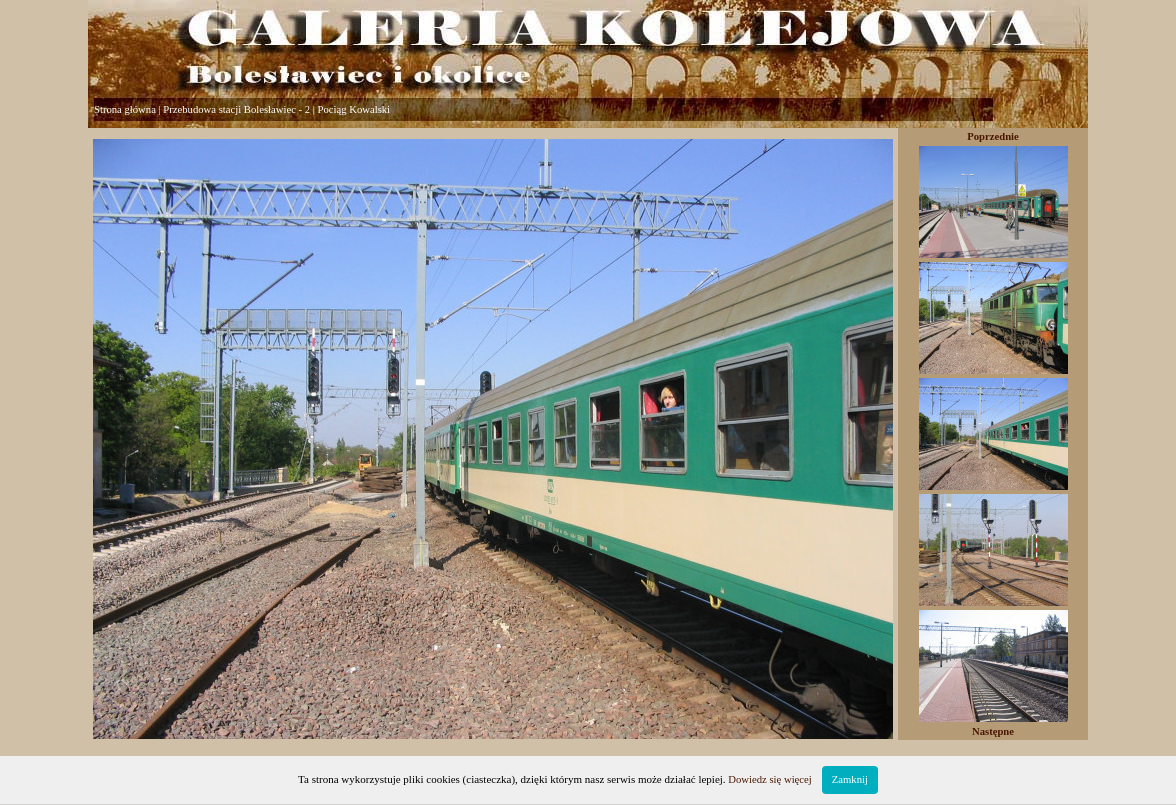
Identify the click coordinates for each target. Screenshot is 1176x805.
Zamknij (850, 779)
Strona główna (125, 109)
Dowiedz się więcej (769, 779)
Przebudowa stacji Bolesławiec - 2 (236, 109)
